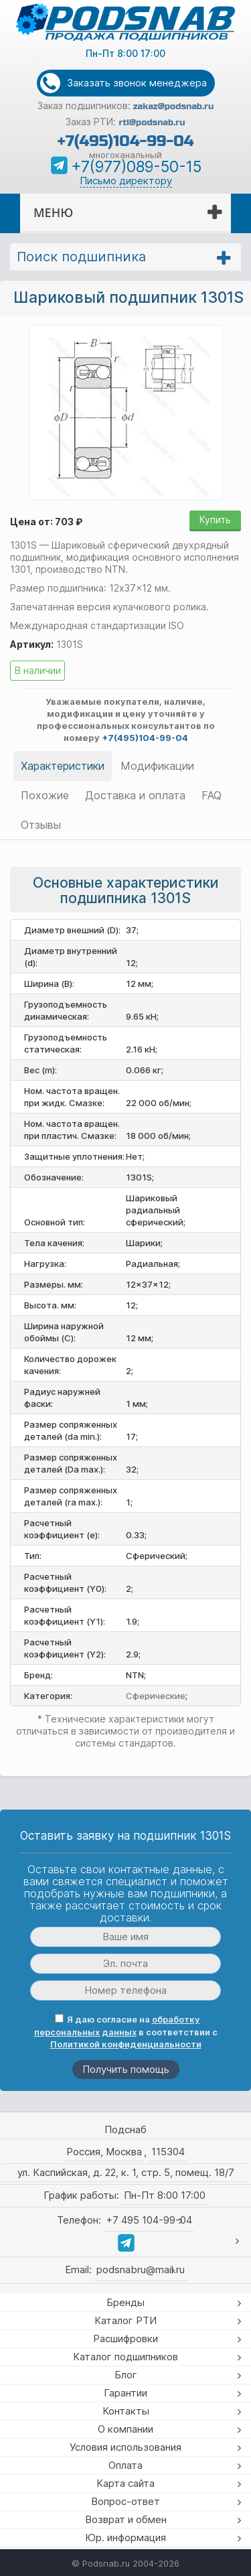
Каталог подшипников (125, 2356)
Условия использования (125, 2447)
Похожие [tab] (45, 795)
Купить (215, 519)
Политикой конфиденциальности (125, 2044)
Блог (125, 2374)
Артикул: (32, 644)
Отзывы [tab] (41, 824)
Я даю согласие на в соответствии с (126, 2031)
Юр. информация (125, 2537)
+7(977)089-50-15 (136, 167)
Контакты (125, 2410)
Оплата (125, 2465)
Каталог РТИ (125, 2320)
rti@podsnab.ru (151, 122)
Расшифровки (125, 2338)
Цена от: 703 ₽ (46, 521)
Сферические (155, 1695)
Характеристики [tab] (62, 765)
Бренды (125, 2302)
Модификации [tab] (157, 765)
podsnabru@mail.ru (140, 2269)
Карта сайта (125, 2483)
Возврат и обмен (126, 2519)
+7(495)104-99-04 (125, 141)
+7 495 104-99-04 (149, 2220)
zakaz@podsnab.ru (173, 106)
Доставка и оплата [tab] (135, 795)
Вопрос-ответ (125, 2501)
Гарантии (125, 2392)
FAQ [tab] (211, 795)
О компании (125, 2429)
